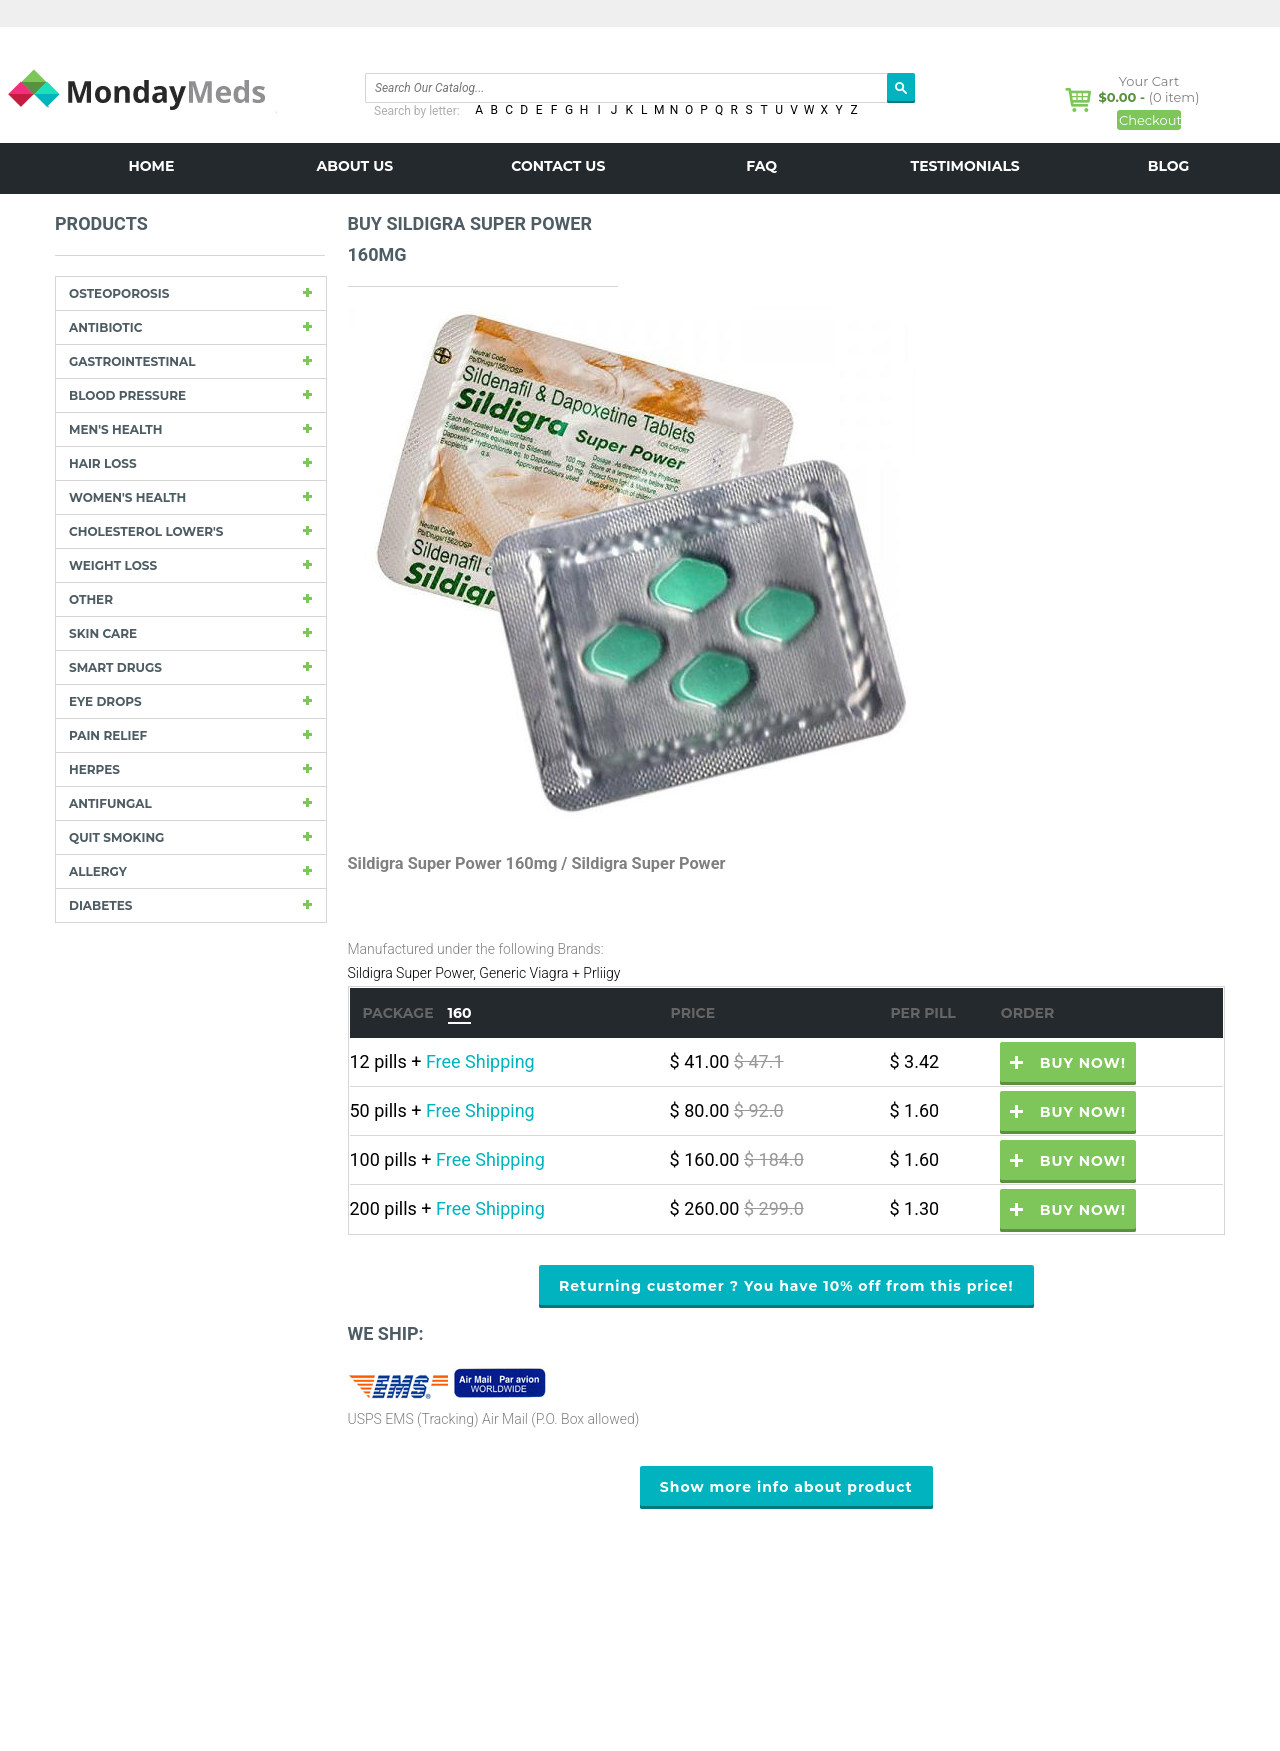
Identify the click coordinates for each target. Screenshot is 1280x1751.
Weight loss (113, 565)
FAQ (761, 166)
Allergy (98, 871)
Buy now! (1083, 1063)
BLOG (1169, 166)
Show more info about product (786, 1487)
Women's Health (127, 497)
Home (151, 166)
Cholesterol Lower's (146, 531)
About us (355, 166)
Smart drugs (115, 667)
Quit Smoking (116, 837)
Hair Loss (103, 463)
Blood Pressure (127, 395)
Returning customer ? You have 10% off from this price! (786, 1286)
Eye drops (105, 701)
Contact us (558, 166)
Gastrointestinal (132, 361)
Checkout (1150, 120)
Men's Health (115, 429)
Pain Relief (108, 735)
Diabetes (100, 905)
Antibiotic (105, 327)
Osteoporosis (119, 293)
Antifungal (110, 803)
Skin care (103, 633)
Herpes (94, 769)
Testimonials (965, 166)
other (91, 599)
